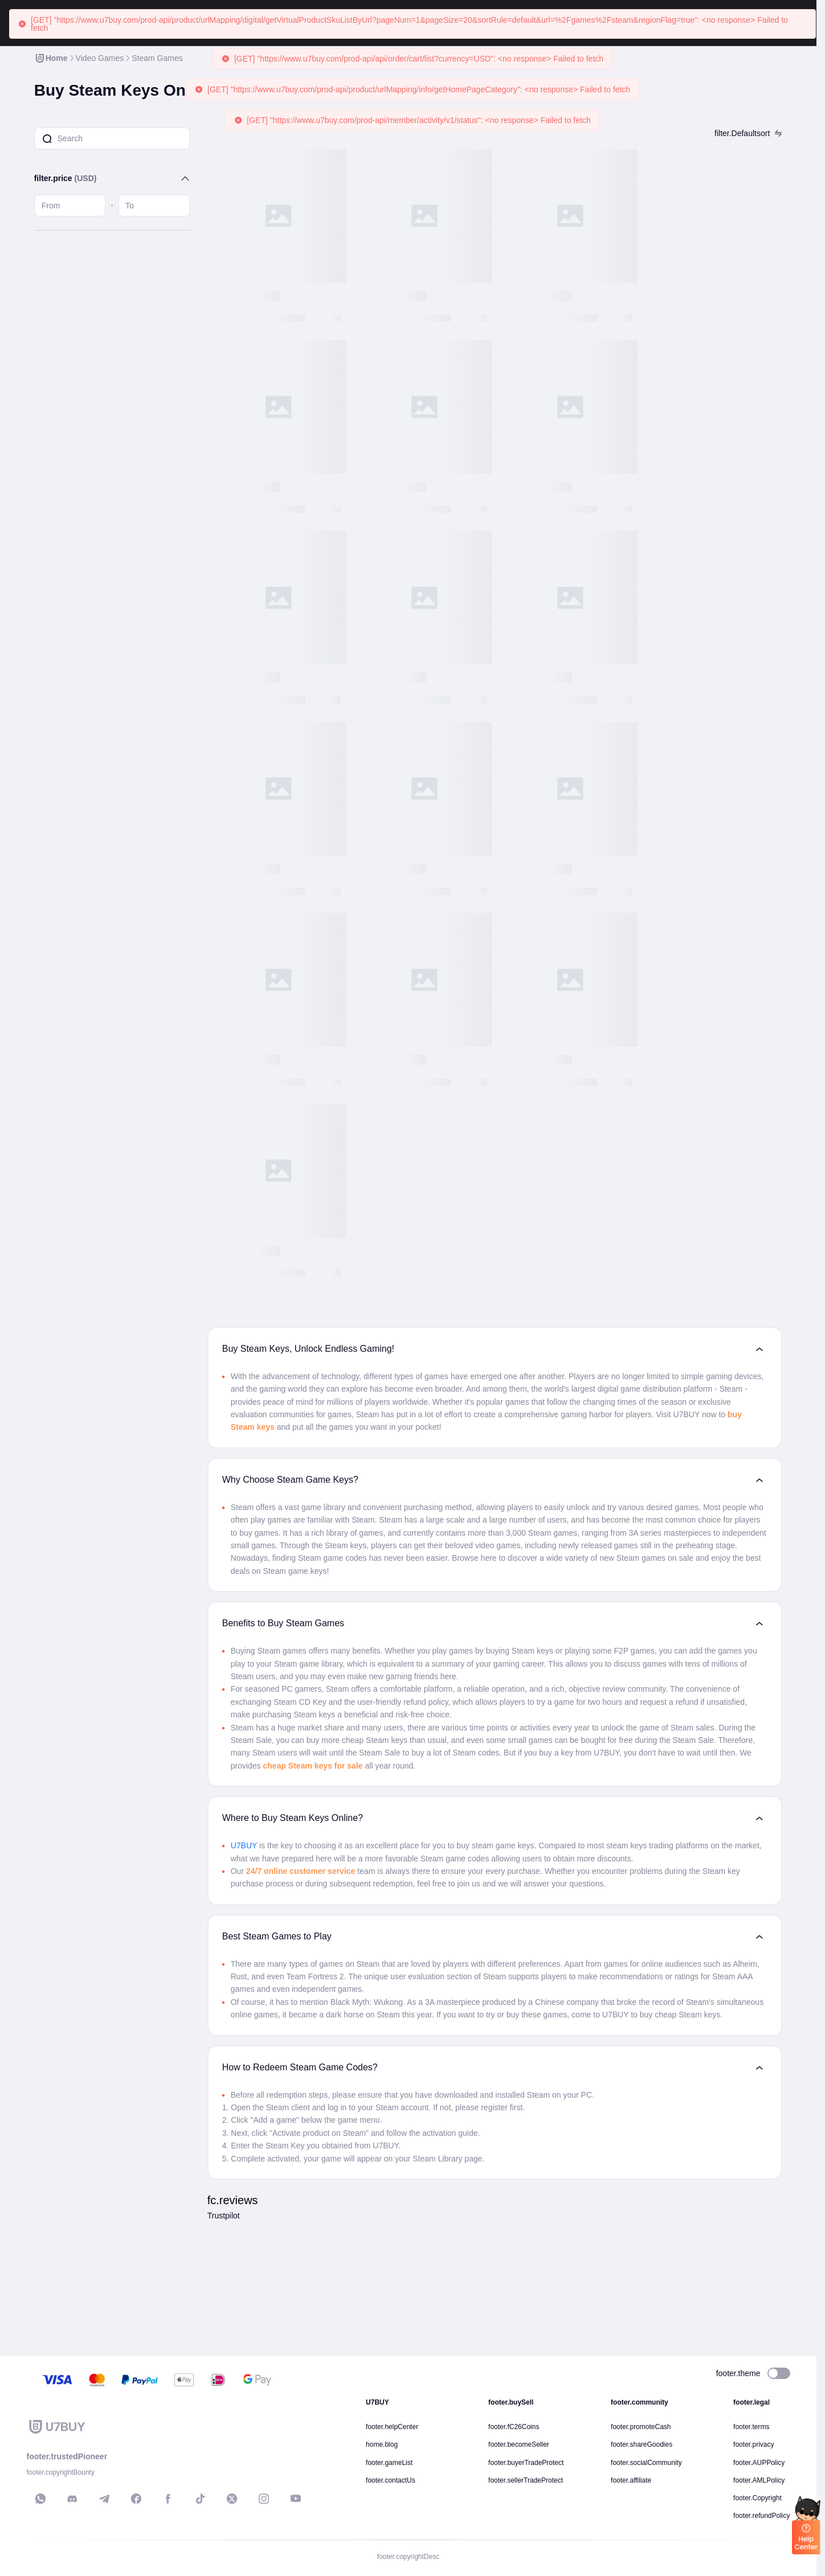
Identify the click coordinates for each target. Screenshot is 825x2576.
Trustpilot (223, 2215)
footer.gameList (389, 2463)
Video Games (100, 58)
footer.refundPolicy (761, 2516)
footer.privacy (753, 2444)
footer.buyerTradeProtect (525, 2463)
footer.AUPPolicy (759, 2463)
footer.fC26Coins (513, 2427)
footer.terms (751, 2427)
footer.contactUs (390, 2480)
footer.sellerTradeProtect (525, 2480)
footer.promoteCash (641, 2427)
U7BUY (244, 1845)
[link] (51, 58)
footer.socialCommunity (646, 2463)
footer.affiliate (631, 2480)
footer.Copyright (757, 2498)
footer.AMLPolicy (759, 2480)
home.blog (382, 2444)
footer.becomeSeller (518, 2444)
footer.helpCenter (392, 2427)
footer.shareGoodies (641, 2444)
